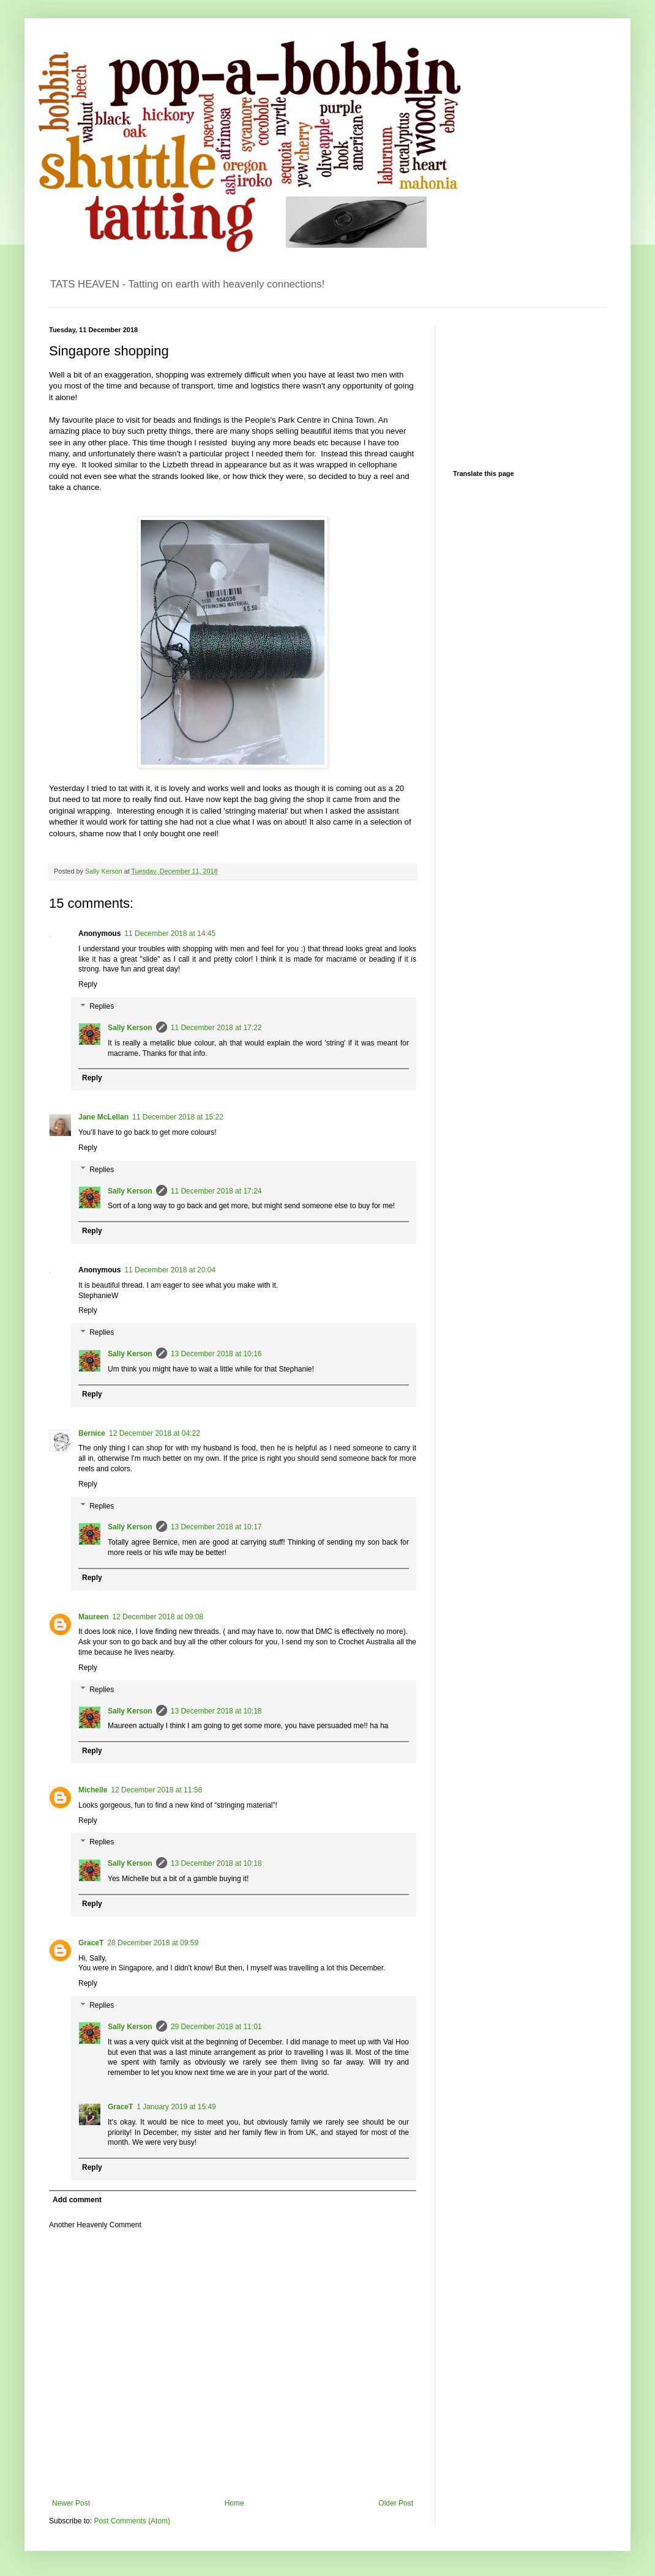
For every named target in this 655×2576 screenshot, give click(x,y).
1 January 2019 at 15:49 (176, 2107)
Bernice (91, 1433)
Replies (101, 1006)
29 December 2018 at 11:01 (216, 2026)
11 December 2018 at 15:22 (177, 1117)
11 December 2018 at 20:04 (169, 1270)
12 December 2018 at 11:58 (156, 1790)
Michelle (92, 1790)
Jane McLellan (103, 1117)
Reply (87, 984)
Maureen (93, 1617)
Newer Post (71, 2503)
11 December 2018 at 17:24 (216, 1191)
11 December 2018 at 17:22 (216, 1027)
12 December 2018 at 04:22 (154, 1433)
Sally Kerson (130, 1027)
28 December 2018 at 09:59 (152, 1943)
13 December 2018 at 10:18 (216, 1711)
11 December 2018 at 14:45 (169, 933)
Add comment (77, 2200)
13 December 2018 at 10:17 (216, 1527)
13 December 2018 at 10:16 (216, 1353)
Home (234, 2503)
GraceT (90, 1943)
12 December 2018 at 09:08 (157, 1617)
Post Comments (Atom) (132, 2521)
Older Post (395, 2503)
